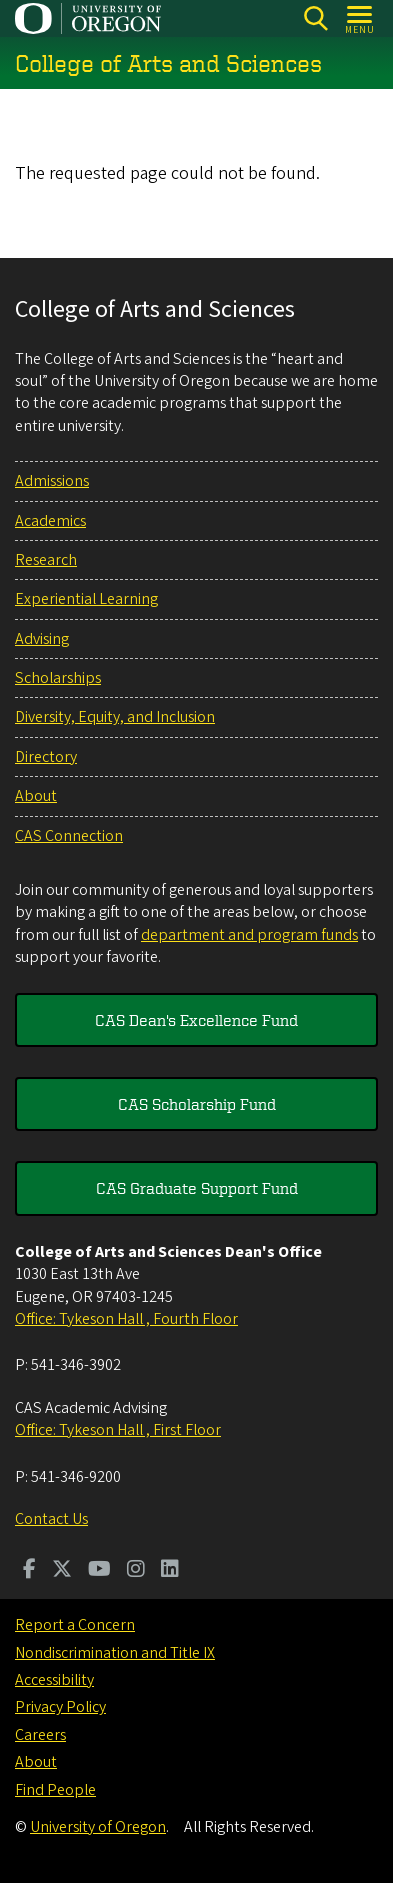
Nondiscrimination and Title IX (115, 1653)
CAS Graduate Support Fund (197, 1188)
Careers (40, 1735)
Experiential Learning (86, 599)
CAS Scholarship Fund (197, 1104)
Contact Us (51, 1519)
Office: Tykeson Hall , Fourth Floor (126, 1319)
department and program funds (249, 935)
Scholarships (58, 678)
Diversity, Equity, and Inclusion (115, 717)
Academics (50, 521)
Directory (46, 757)
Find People (55, 1790)
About (36, 796)
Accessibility (54, 1680)
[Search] (315, 18)
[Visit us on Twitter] (62, 1571)
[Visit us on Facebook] (29, 1571)
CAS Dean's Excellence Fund (196, 1020)
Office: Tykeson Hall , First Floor (118, 1430)
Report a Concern (75, 1625)
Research (46, 560)
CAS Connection (69, 836)
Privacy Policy (60, 1707)
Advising (42, 639)
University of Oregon (98, 1827)
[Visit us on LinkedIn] (170, 1571)
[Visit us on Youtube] (99, 1571)
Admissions (52, 481)
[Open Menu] (360, 18)
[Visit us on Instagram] (136, 1571)
